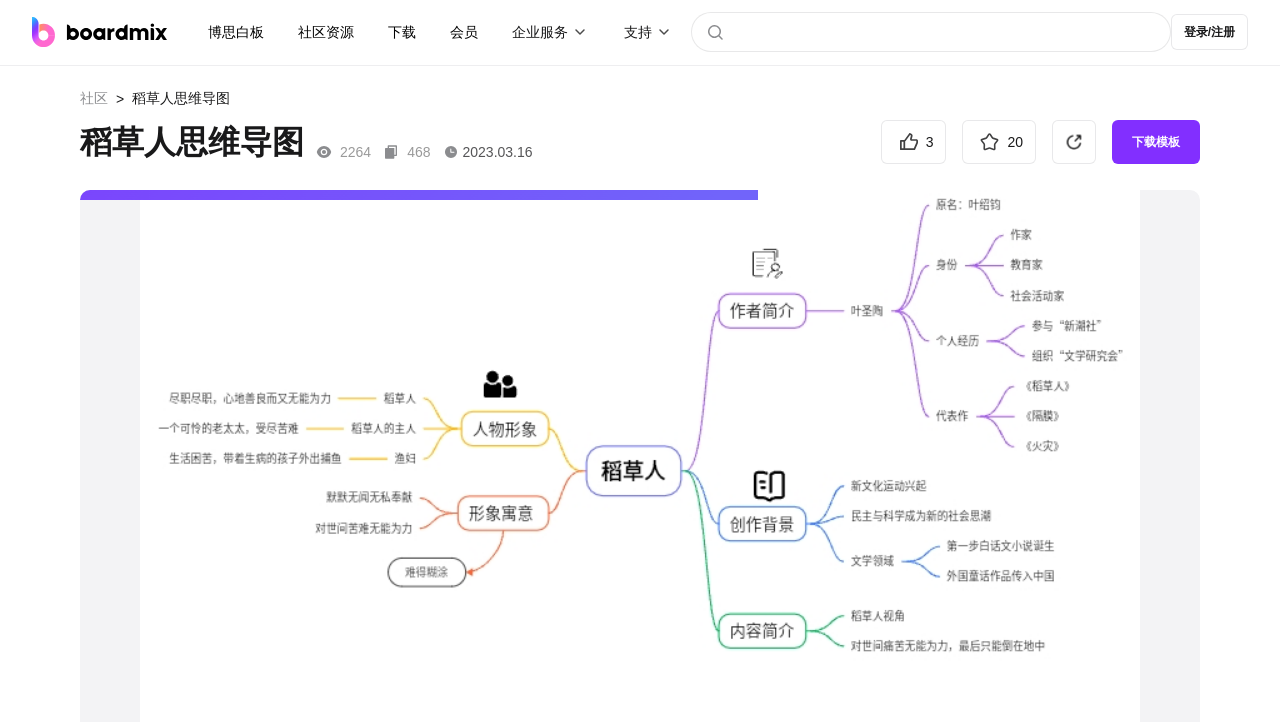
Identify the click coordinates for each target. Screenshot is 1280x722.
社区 (94, 98)
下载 (402, 32)
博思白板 (236, 32)
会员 (464, 32)
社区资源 (326, 32)
